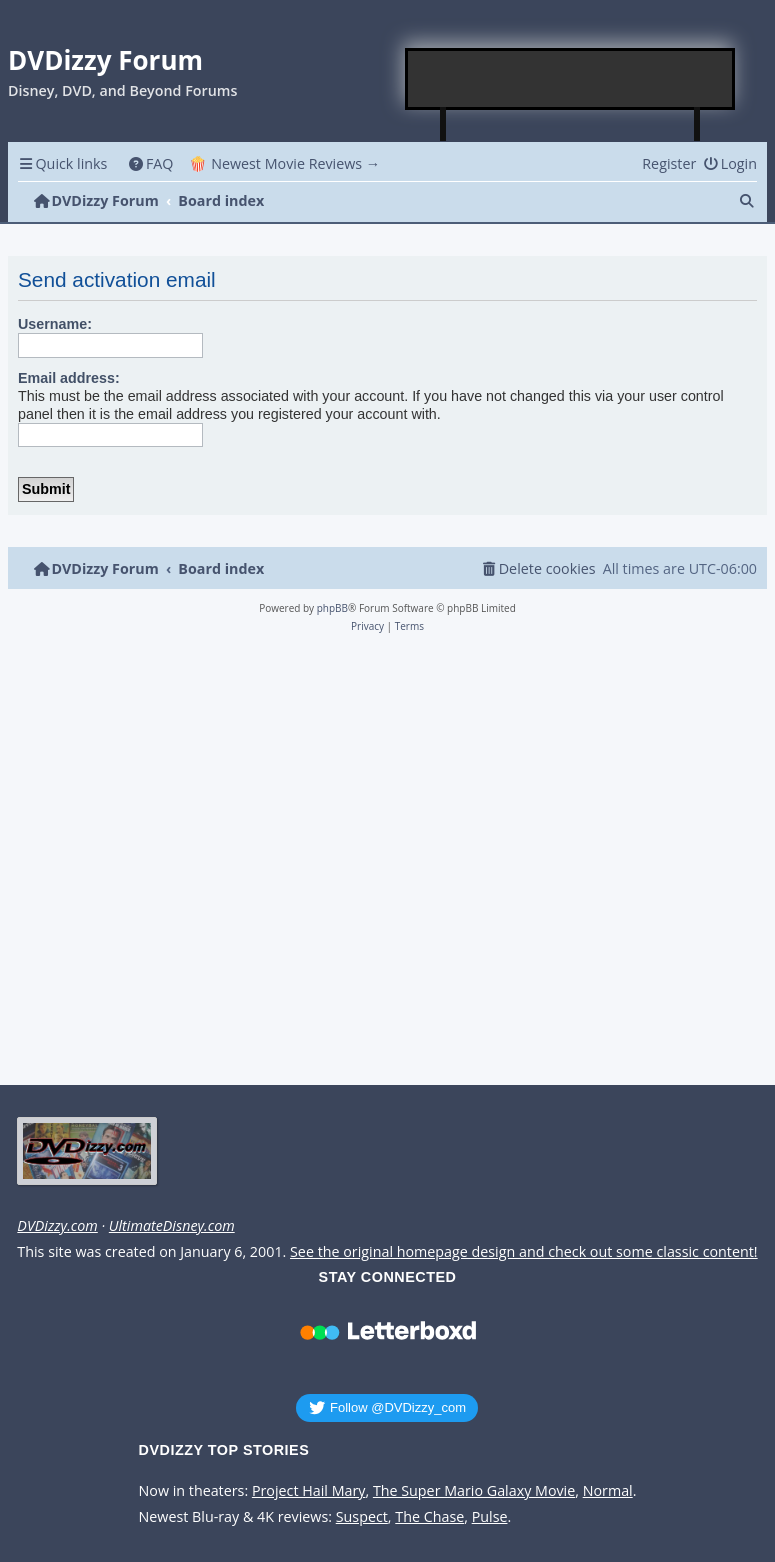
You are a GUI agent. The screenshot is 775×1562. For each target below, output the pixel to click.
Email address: (69, 378)
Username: (55, 324)
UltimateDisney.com (172, 1226)
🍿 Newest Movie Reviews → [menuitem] (284, 163)
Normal (608, 1491)
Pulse (490, 1517)
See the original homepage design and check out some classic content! (524, 1252)
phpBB (332, 608)
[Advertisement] (571, 79)
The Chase (429, 1517)
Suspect (362, 1517)
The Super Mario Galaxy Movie (474, 1491)
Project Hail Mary (309, 1491)
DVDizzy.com (57, 1226)
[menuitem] (150, 163)
